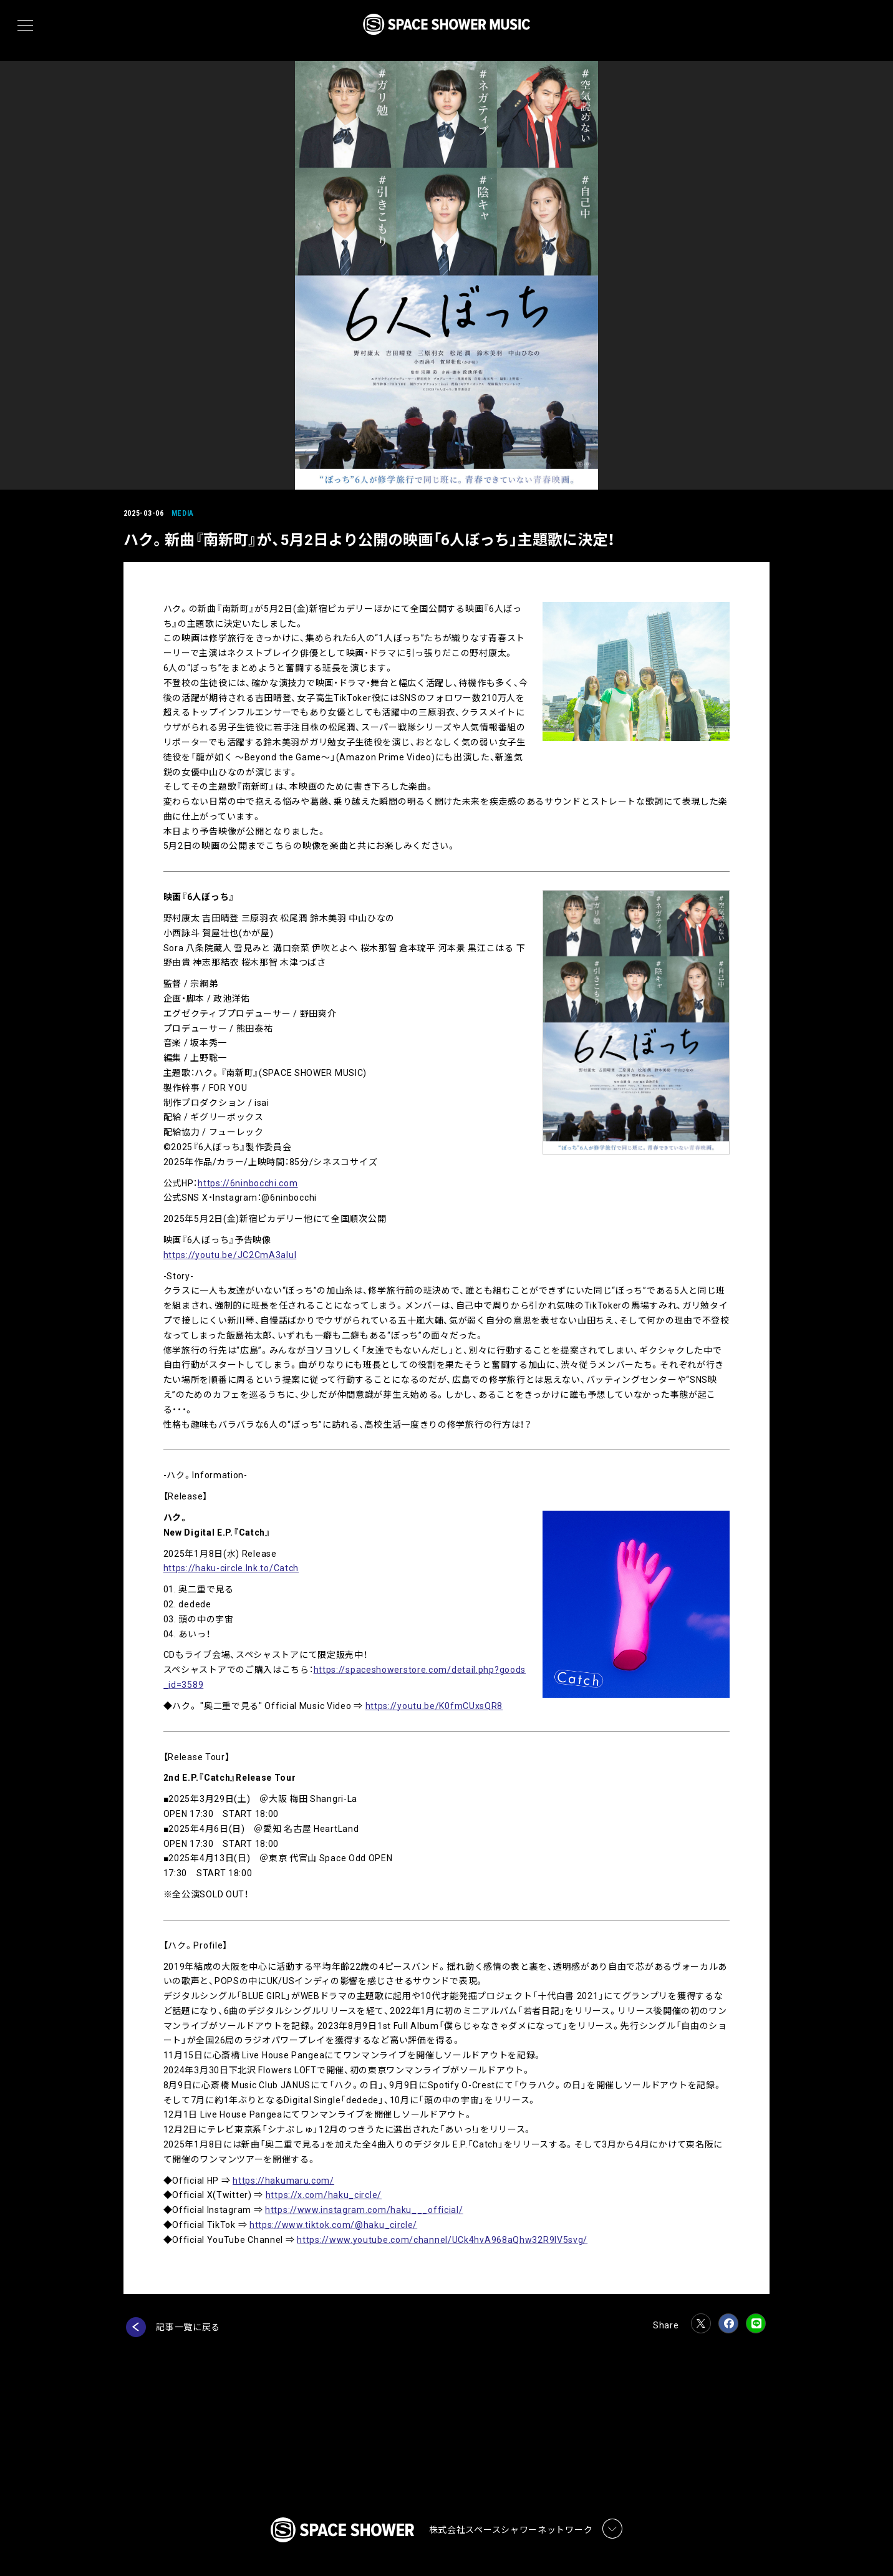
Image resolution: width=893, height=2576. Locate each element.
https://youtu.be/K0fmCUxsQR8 (435, 1706)
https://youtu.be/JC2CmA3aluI (231, 1255)
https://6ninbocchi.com (249, 1183)
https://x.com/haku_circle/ (325, 2195)
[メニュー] (25, 25)
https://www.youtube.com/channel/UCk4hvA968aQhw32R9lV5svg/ (444, 2240)
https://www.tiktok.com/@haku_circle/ (334, 2225)
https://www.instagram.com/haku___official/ (365, 2210)
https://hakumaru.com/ (285, 2181)
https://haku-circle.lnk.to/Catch (232, 1568)
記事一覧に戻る (190, 2327)
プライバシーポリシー (281, 2529)
